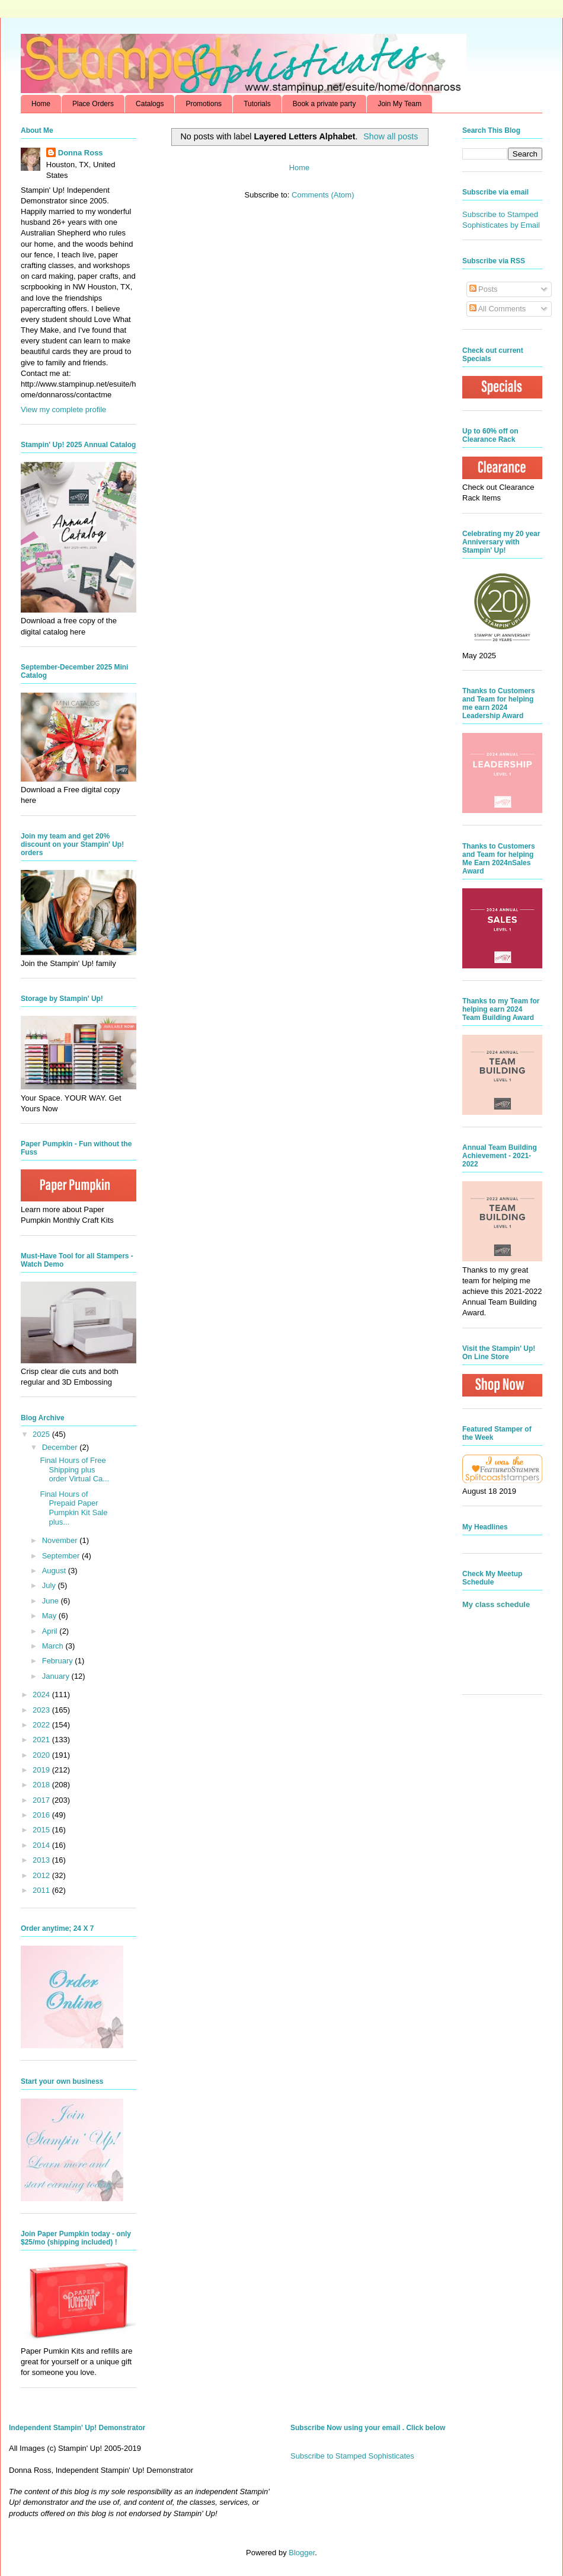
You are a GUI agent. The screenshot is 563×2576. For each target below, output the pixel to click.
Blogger (302, 2552)
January (57, 1676)
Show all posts (390, 136)
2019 (42, 1769)
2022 (42, 1724)
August (55, 1570)
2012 (42, 1875)
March (54, 1645)
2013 (42, 1860)
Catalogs (150, 104)
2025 (42, 1434)
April (51, 1631)
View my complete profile (63, 409)
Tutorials (257, 104)
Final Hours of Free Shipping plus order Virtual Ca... (74, 1469)
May (50, 1615)
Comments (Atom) (323, 194)
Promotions (203, 104)
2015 (42, 1829)
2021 (42, 1739)
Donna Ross (80, 152)
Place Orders (93, 104)
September (62, 1555)
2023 (42, 1709)
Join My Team (399, 104)
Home (40, 104)
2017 (42, 1800)
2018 (42, 1784)
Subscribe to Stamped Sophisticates (352, 2455)
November (61, 1540)
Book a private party (324, 104)
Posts (483, 289)
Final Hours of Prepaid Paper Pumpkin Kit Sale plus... (73, 1508)
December (61, 1447)
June (51, 1600)
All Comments (497, 308)
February (58, 1660)
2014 (42, 1845)
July (50, 1585)
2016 (42, 1814)
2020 (42, 1755)
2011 (42, 1890)
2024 (42, 1694)
